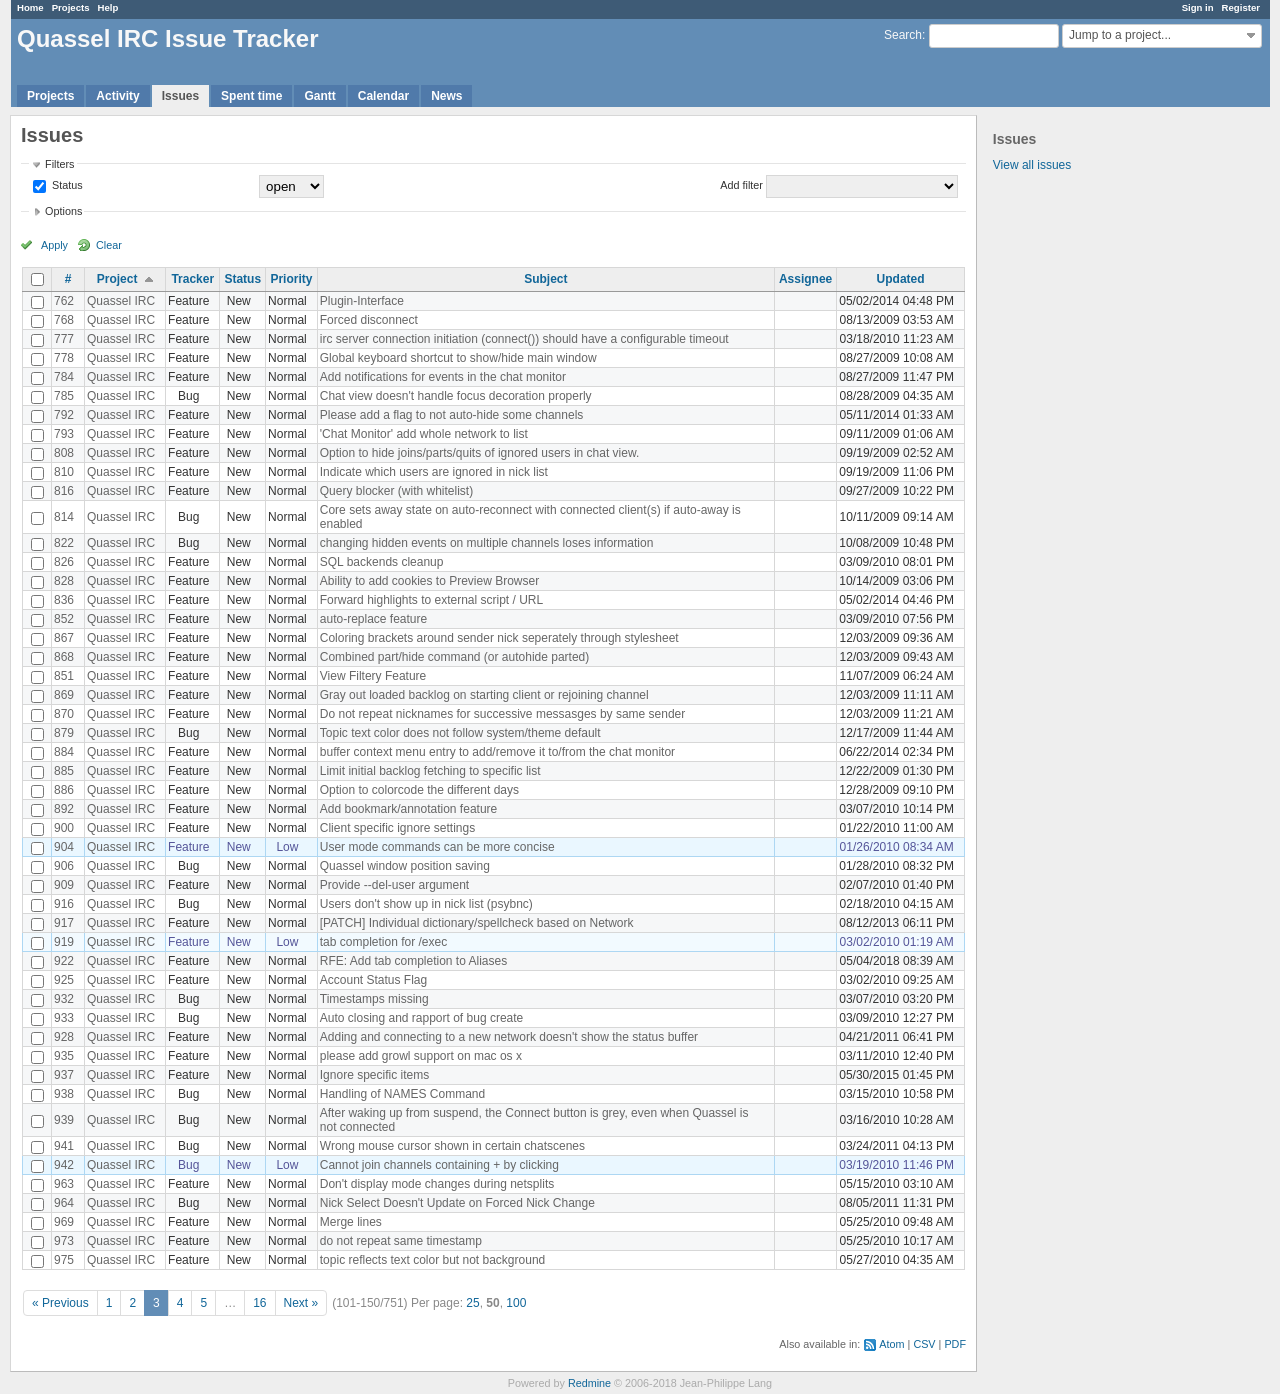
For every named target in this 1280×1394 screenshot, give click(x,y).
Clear (109, 245)
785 (64, 396)
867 (64, 638)
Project (117, 279)
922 (64, 961)
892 (64, 809)
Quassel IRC (121, 301)
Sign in (1198, 7)
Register (1241, 7)
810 (64, 472)
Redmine (589, 1383)
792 (64, 415)
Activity (117, 96)
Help (108, 7)
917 (64, 923)
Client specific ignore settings (397, 828)
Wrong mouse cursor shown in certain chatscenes (452, 1146)
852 (64, 619)
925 (64, 980)
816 (64, 491)
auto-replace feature (373, 619)
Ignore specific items (374, 1075)
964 (64, 1203)
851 (64, 676)
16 (259, 1303)
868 (64, 657)
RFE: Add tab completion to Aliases (413, 961)
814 (64, 517)
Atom (891, 1344)
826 (64, 562)
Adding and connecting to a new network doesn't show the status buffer (509, 1037)
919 (64, 942)
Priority (291, 279)
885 (64, 771)
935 (64, 1056)
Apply (54, 245)
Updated (901, 279)
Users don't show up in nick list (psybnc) (426, 904)
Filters (59, 164)
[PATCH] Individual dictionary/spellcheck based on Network (477, 923)
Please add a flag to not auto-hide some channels (452, 415)
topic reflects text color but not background (432, 1260)
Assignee (805, 279)
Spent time (251, 96)
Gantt (319, 96)
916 (64, 904)
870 (64, 714)
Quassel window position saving (405, 866)
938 (64, 1094)
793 (64, 434)
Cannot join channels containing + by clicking (439, 1165)
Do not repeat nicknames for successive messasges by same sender (503, 714)
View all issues (1032, 165)
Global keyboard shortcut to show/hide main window (458, 358)
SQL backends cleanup (382, 562)
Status (66, 185)
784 (64, 377)
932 (64, 999)
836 (64, 600)
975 (64, 1260)
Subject (545, 279)
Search (903, 35)
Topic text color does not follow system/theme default (460, 733)
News (446, 96)
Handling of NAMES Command (402, 1094)
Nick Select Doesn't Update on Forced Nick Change (457, 1203)
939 (64, 1120)
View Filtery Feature (373, 676)
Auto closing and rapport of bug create (421, 1018)
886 (64, 790)
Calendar (383, 96)
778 (64, 358)
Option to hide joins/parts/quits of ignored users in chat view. (480, 453)
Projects (71, 7)
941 (64, 1146)
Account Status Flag (373, 980)
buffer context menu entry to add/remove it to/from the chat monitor (497, 752)
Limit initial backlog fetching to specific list (430, 771)
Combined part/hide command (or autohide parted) (454, 657)
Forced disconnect (369, 320)
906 (64, 866)
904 (64, 847)
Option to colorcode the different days (419, 790)
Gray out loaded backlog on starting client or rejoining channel (484, 695)
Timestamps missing (374, 999)
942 (64, 1165)
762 (64, 301)
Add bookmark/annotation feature (408, 809)
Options (63, 211)
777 (64, 339)
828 (64, 581)
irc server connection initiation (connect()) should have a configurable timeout (524, 339)
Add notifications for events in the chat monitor (443, 377)
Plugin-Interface (362, 301)
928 (64, 1037)
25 (472, 1303)
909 (64, 885)
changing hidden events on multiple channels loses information (487, 543)
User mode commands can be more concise (437, 847)
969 (64, 1222)
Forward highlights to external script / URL (431, 600)
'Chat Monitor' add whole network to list (424, 434)
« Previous (60, 1303)
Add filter (741, 185)
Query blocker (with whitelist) (396, 491)
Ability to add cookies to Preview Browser (429, 581)
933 (64, 1018)
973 (64, 1241)
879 (64, 733)
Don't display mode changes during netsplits (437, 1184)
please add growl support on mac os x (421, 1056)
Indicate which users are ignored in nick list (434, 472)
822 (64, 543)
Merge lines (351, 1222)
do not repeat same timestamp (401, 1241)
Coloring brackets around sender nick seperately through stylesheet (499, 638)
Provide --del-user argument (394, 885)
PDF (955, 1344)
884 (64, 752)
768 (64, 320)
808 (64, 453)
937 (64, 1075)
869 (64, 695)
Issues (180, 96)
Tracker (192, 279)
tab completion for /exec (383, 942)
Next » (301, 1303)
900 (64, 828)
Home (30, 7)
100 (516, 1303)
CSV (924, 1344)
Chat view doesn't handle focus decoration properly (456, 396)
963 (64, 1184)
